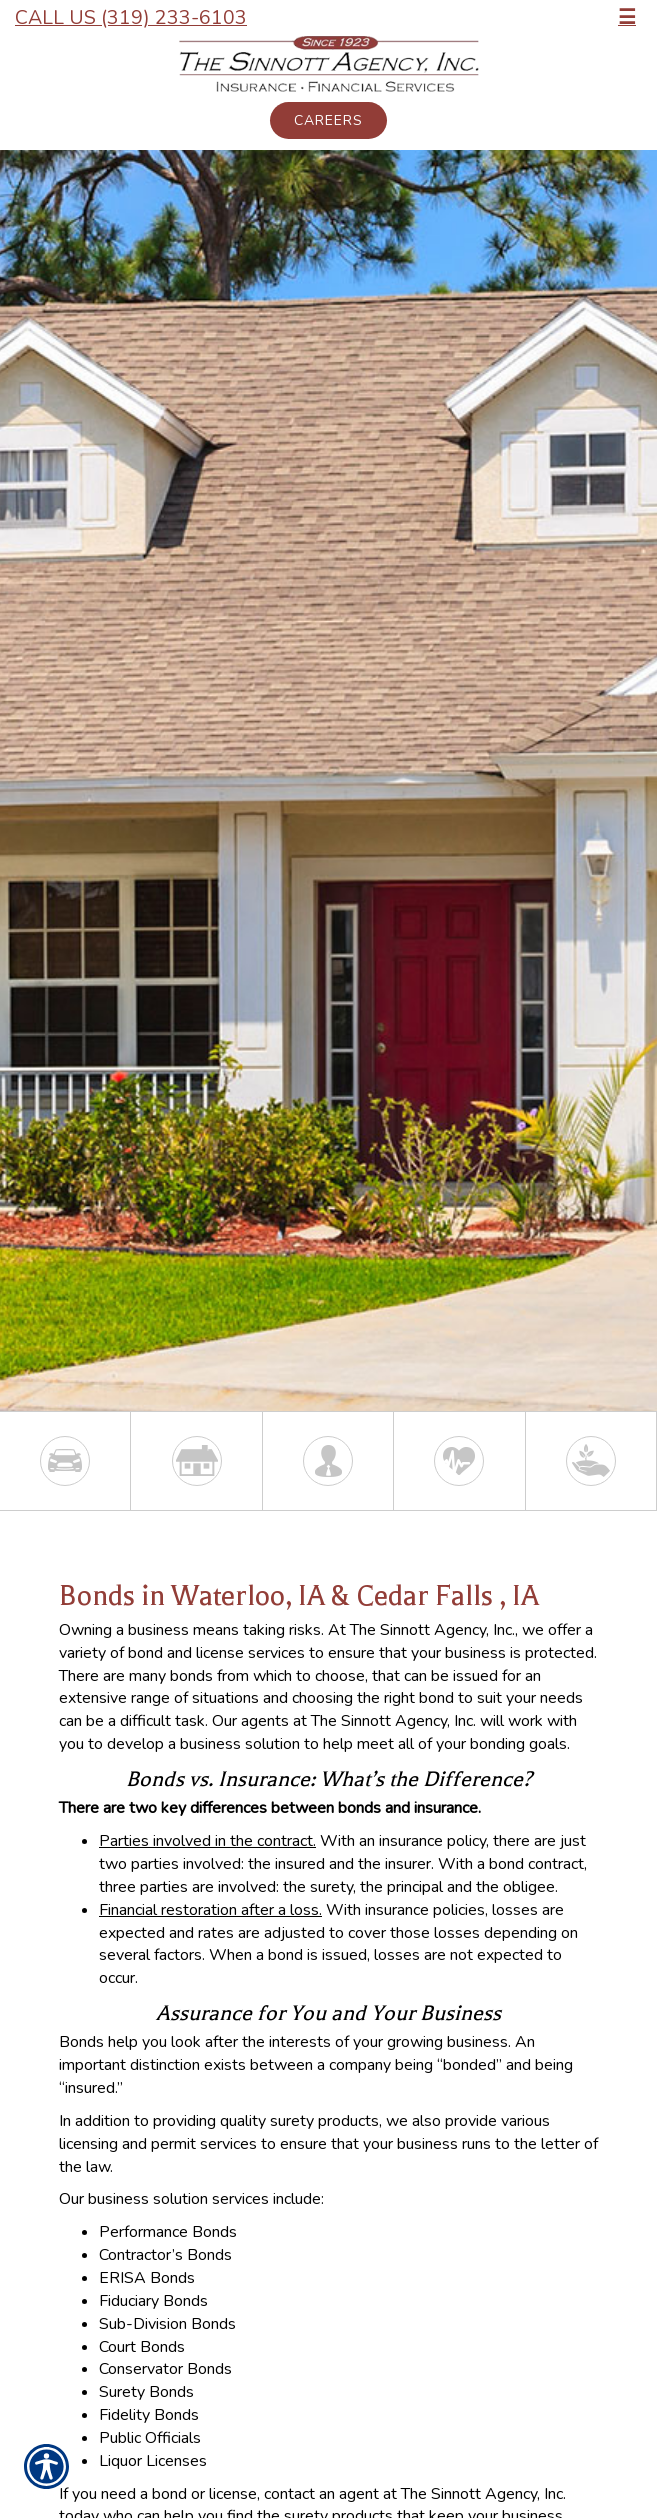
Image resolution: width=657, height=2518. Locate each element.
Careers (328, 120)
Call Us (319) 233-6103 (131, 17)
